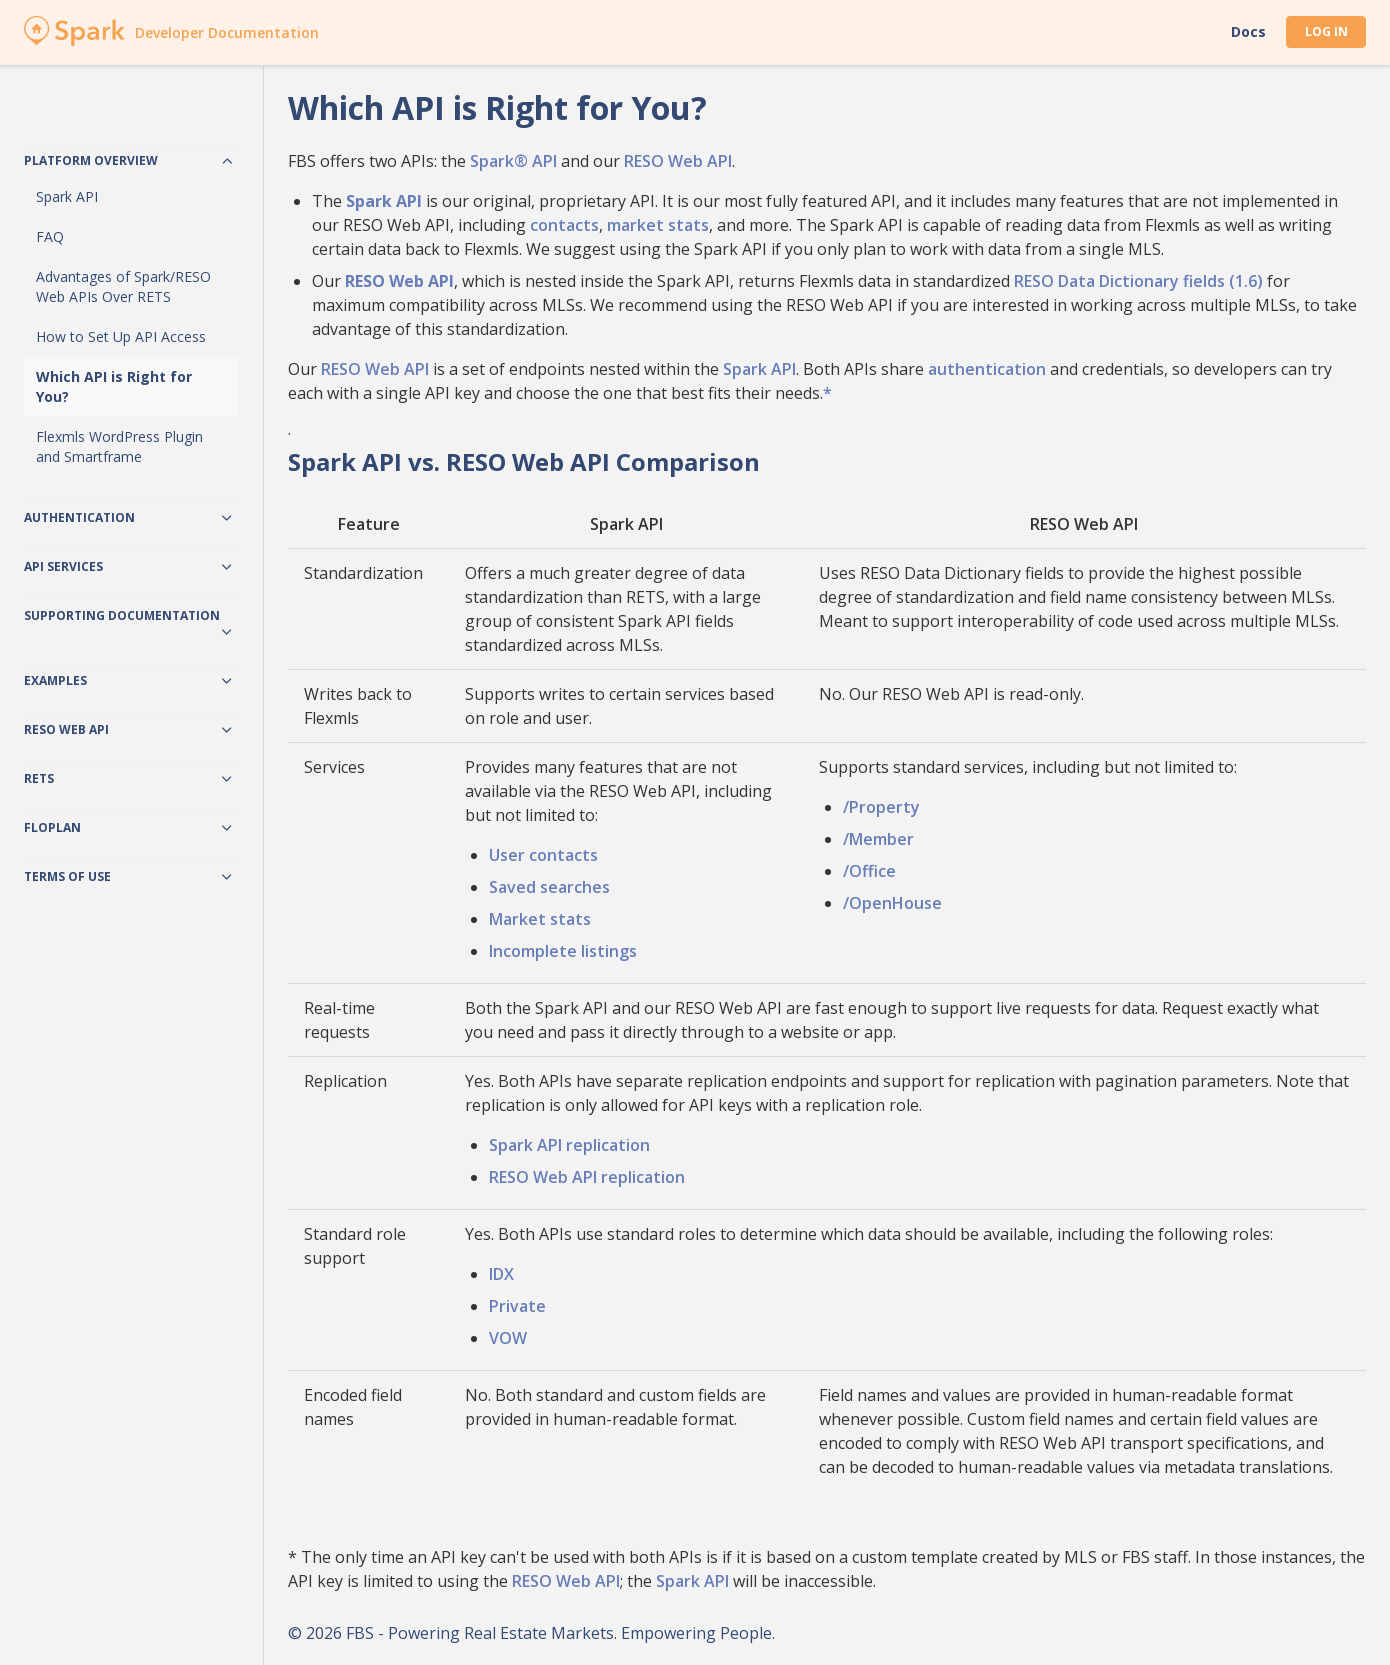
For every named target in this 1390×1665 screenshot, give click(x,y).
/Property (881, 807)
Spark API (67, 196)
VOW (508, 1338)
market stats (658, 225)
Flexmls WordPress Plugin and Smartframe (119, 446)
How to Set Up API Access (121, 336)
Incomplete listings (563, 951)
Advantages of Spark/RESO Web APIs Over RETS (123, 286)
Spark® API (513, 161)
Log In (1326, 31)
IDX (501, 1274)
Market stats (540, 919)
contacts (564, 225)
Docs (1248, 32)
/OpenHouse (892, 903)
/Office (869, 871)
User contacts (543, 855)
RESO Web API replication (587, 1177)
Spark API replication (569, 1145)
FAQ (50, 236)
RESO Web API (678, 161)
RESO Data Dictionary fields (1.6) (1138, 281)
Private (517, 1306)
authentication (987, 369)
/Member (878, 839)
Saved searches (549, 887)
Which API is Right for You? (114, 386)
